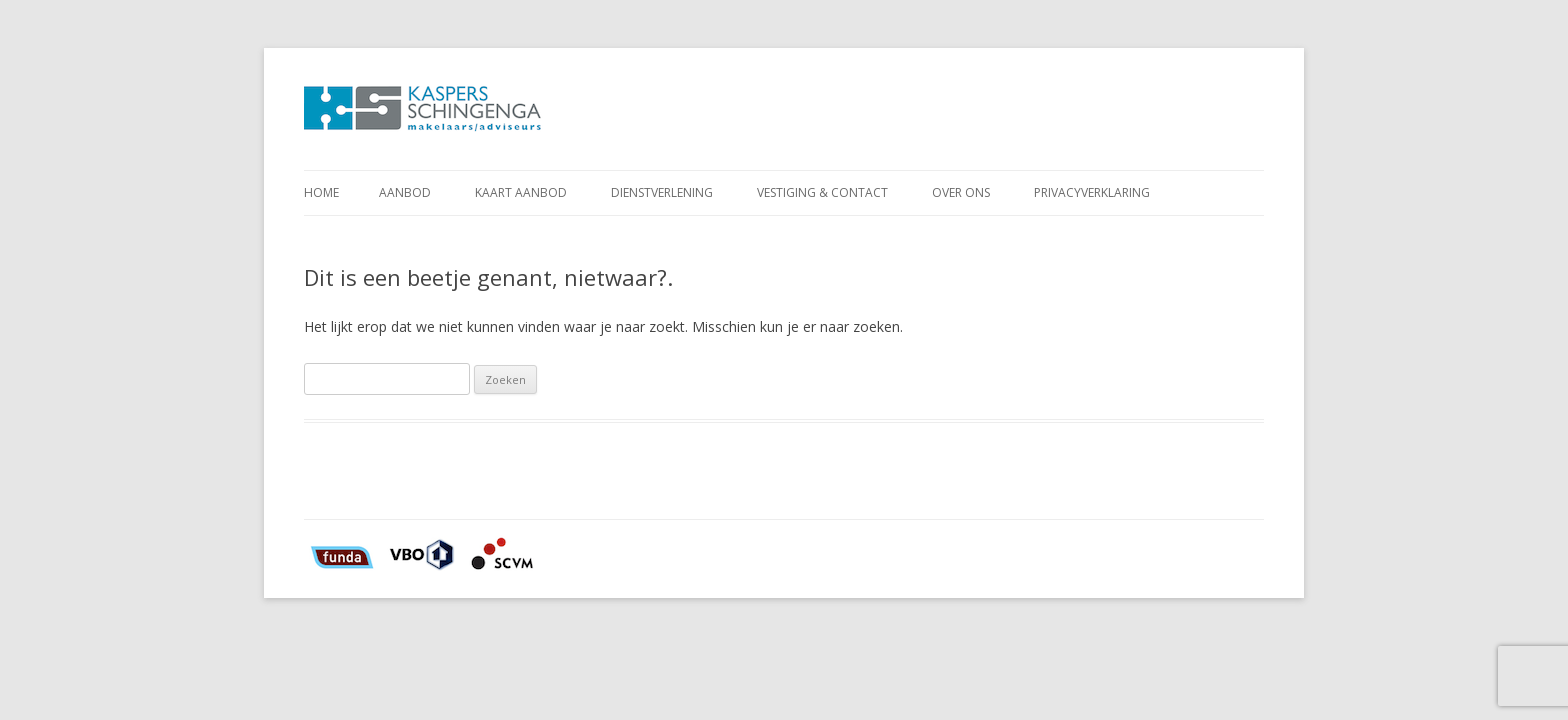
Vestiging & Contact (822, 192)
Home (321, 192)
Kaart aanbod (521, 192)
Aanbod (405, 192)
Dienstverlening (662, 192)
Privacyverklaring (1092, 192)
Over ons (961, 192)
